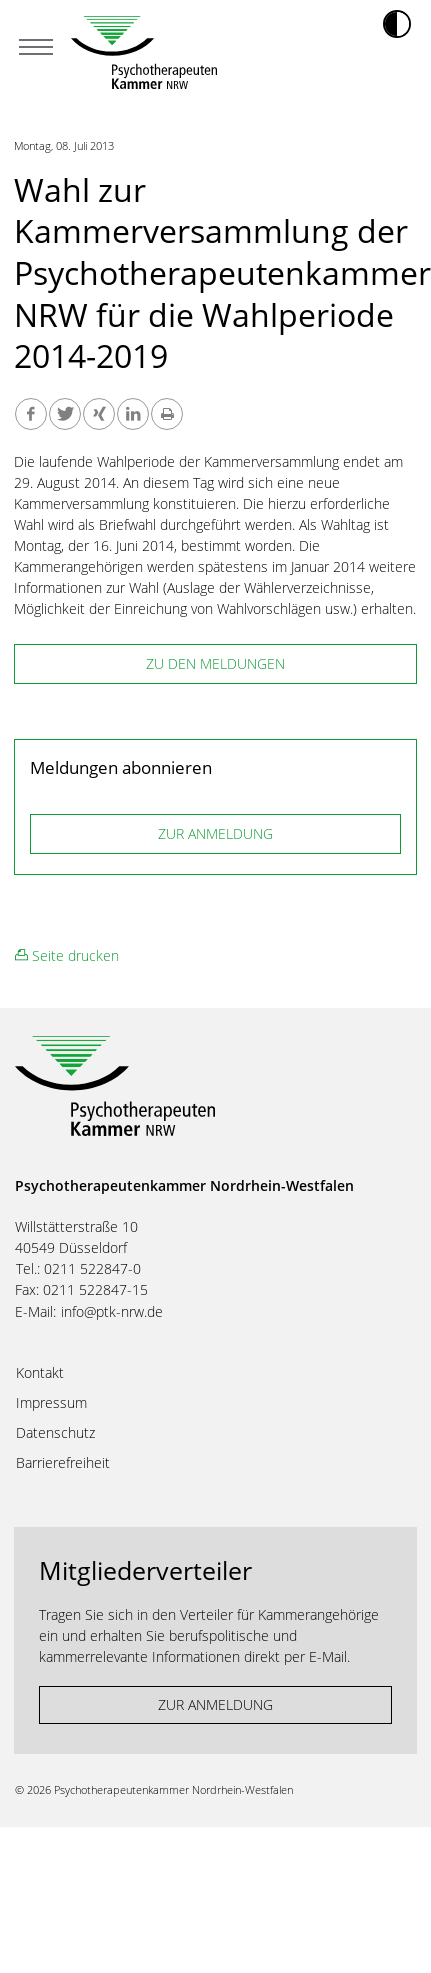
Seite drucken (67, 955)
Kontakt (40, 1373)
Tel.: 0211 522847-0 (78, 1268)
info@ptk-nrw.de (112, 1311)
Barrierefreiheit (63, 1463)
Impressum (51, 1403)
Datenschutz (55, 1433)
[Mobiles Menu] (36, 49)
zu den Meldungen (215, 663)
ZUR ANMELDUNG (215, 833)
